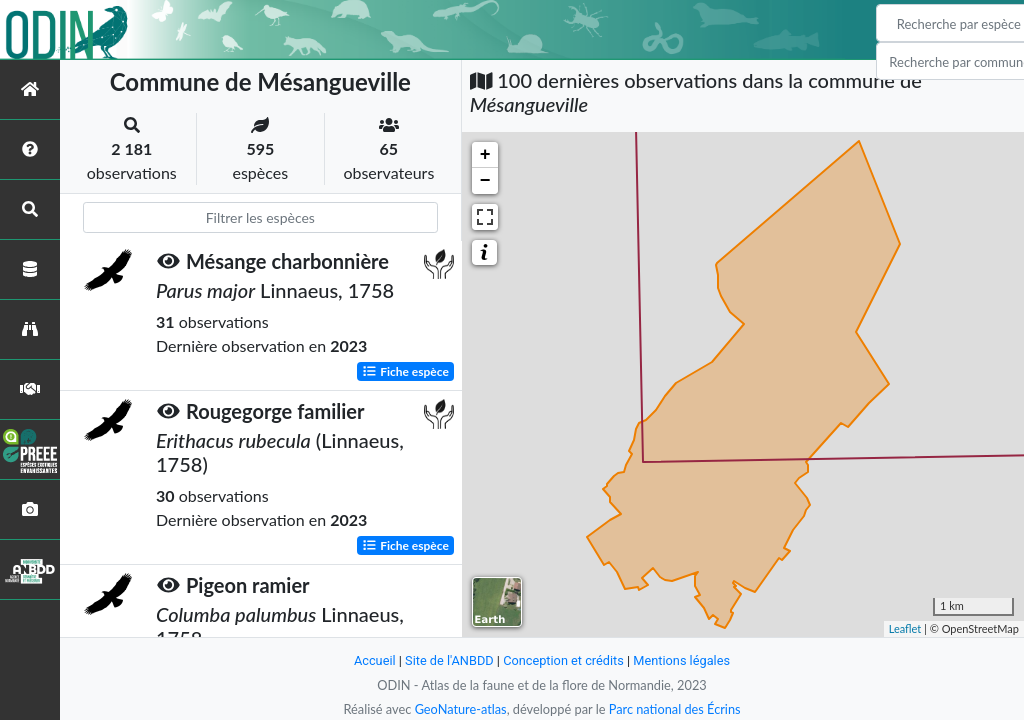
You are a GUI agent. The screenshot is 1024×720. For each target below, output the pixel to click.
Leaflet (905, 628)
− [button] (485, 181)
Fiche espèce (405, 370)
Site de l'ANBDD (449, 660)
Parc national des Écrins (675, 709)
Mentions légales (682, 660)
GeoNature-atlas (460, 709)
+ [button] (485, 155)
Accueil (374, 660)
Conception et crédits (563, 660)
